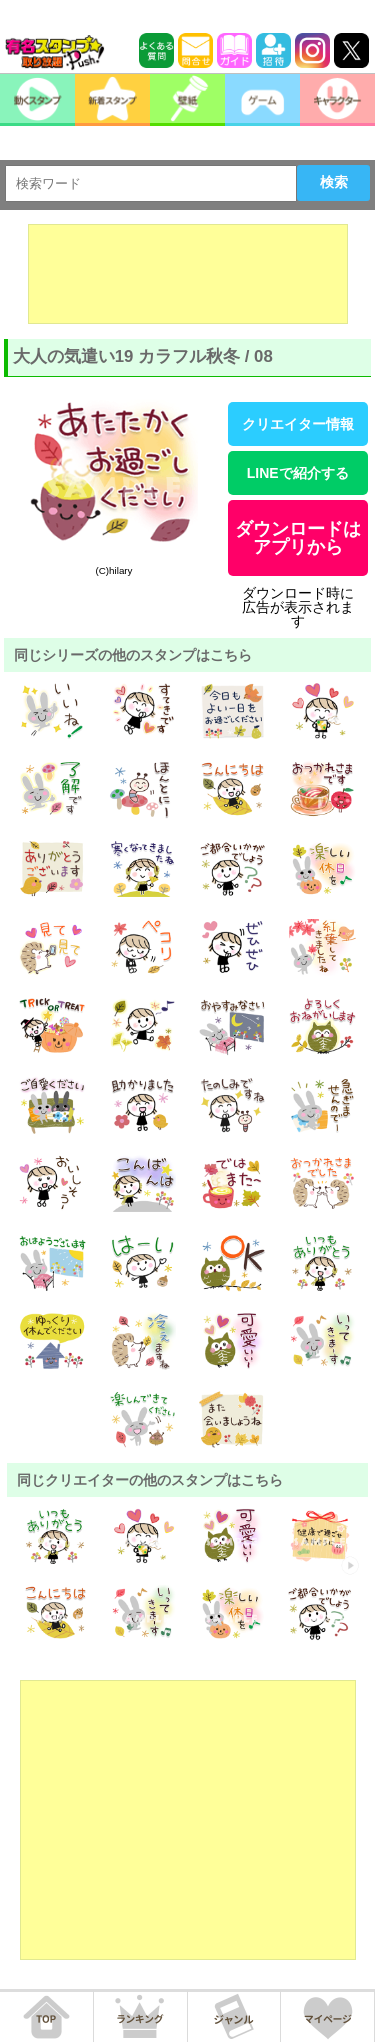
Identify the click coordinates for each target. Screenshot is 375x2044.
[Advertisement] (188, 274)
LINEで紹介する (298, 473)
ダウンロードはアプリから (298, 538)
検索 (334, 182)
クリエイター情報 (298, 424)
